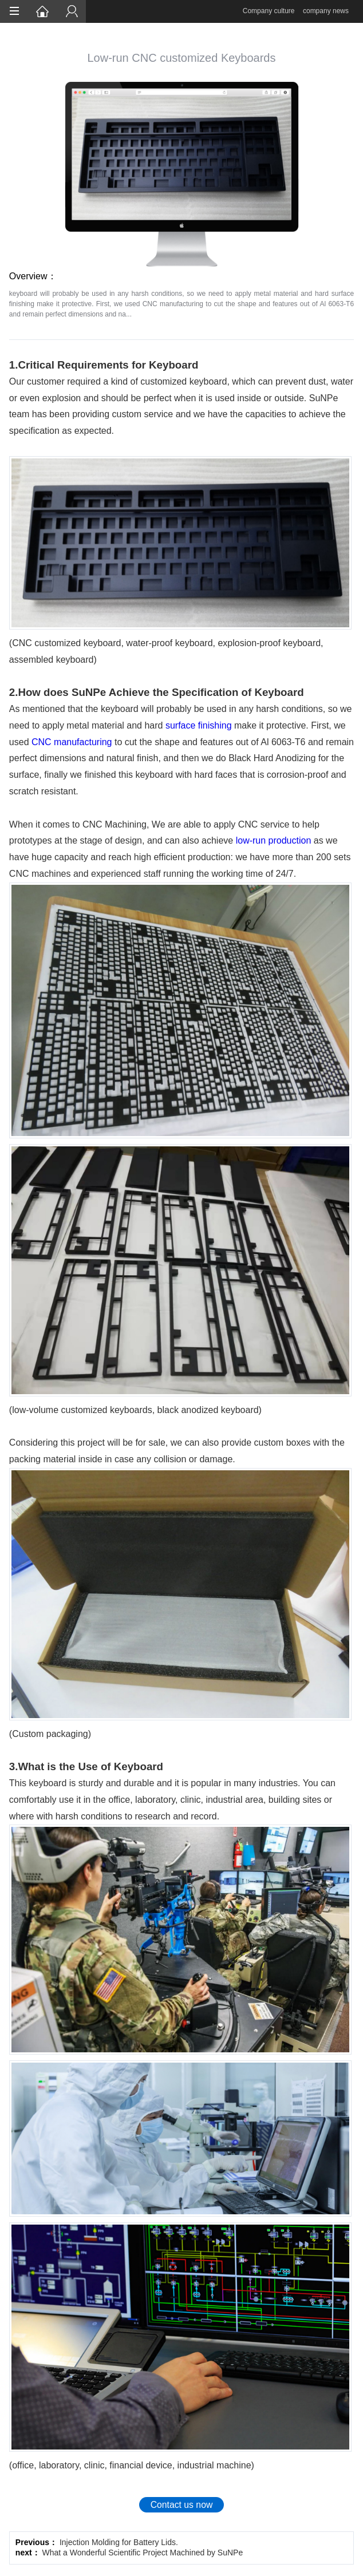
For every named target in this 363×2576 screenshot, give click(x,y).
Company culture (269, 11)
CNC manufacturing (71, 742)
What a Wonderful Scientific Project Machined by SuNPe (142, 2552)
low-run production (273, 840)
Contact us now (182, 2505)
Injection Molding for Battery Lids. (119, 2542)
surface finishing (198, 725)
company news (326, 11)
